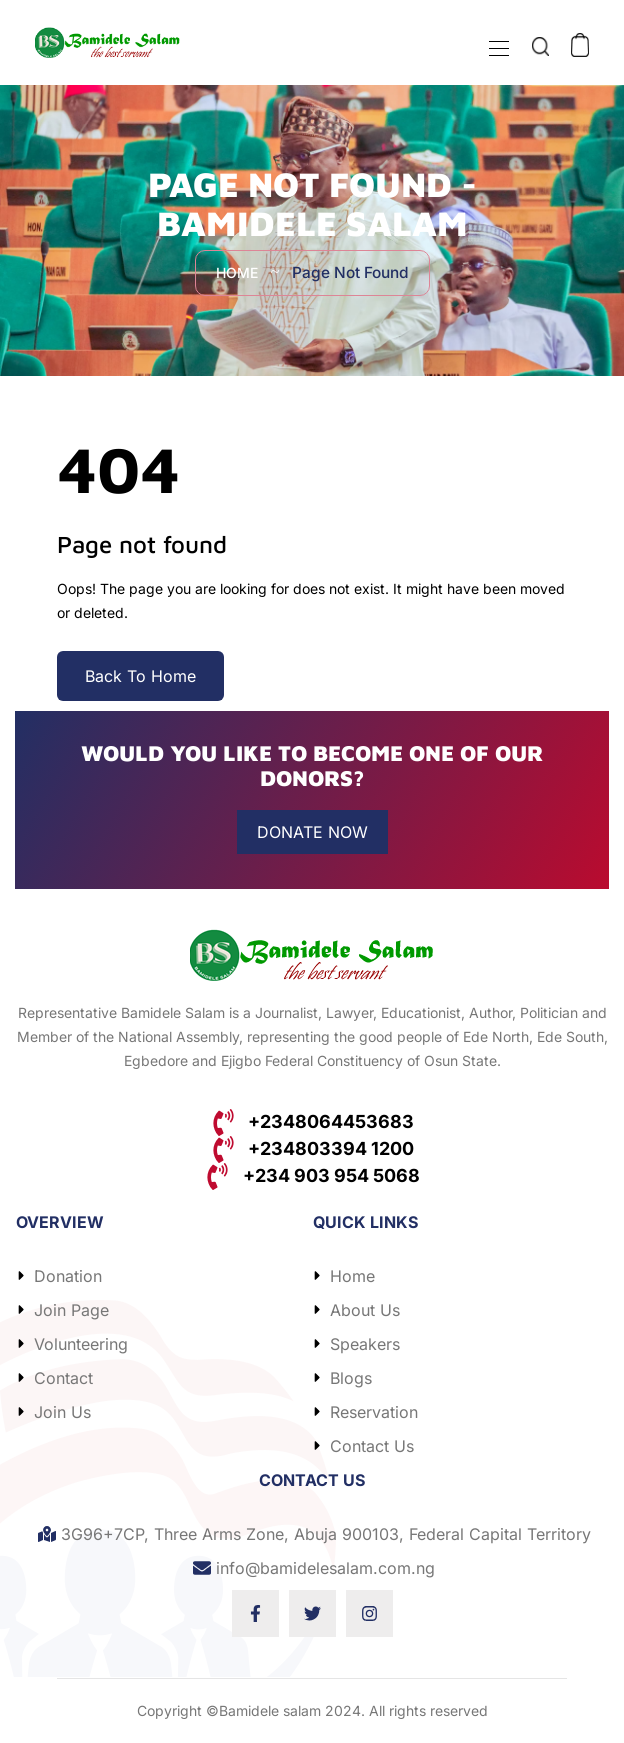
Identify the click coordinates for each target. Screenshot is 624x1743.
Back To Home (140, 676)
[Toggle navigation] (497, 48)
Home (235, 273)
